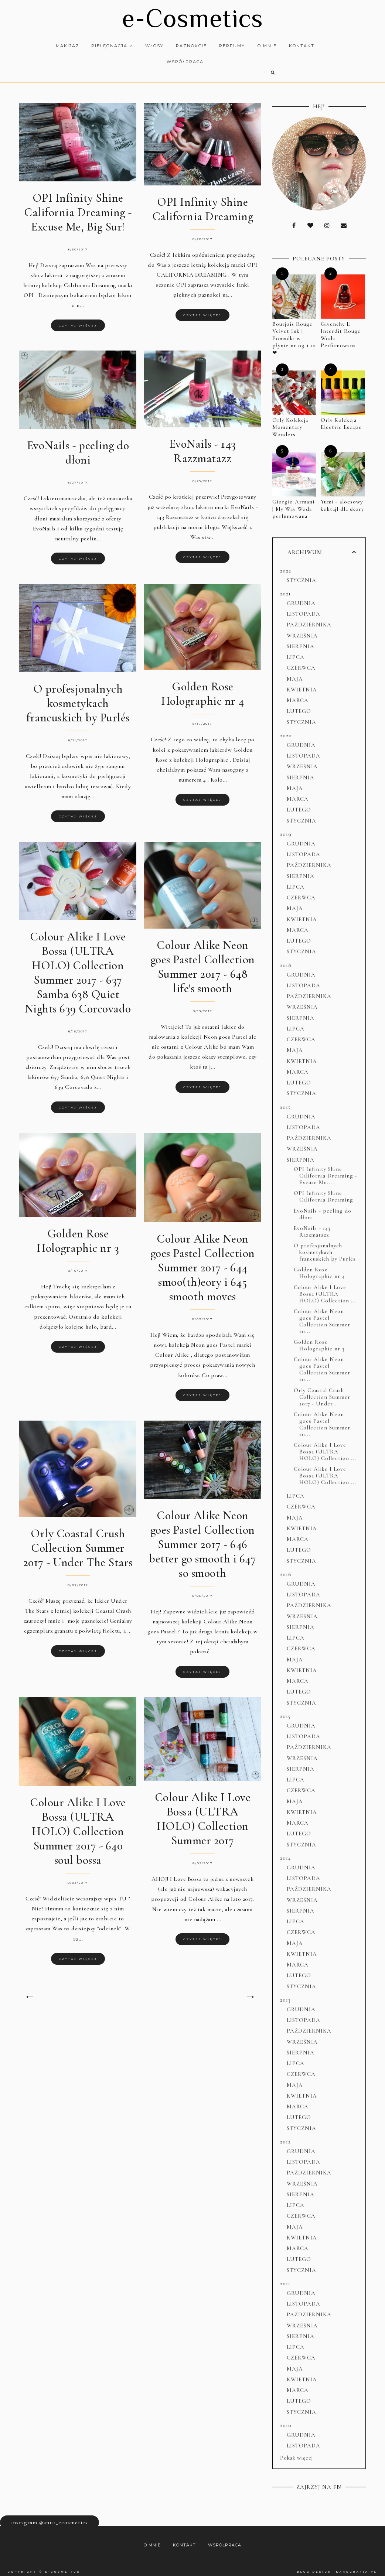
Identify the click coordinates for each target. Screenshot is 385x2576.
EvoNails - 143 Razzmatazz (202, 444)
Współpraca (180, 61)
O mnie (262, 45)
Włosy (149, 45)
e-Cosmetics (192, 18)
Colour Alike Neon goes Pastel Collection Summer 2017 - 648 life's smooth (202, 960)
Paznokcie (186, 45)
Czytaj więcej (78, 319)
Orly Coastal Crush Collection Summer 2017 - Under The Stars (78, 1541)
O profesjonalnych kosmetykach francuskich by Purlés (78, 696)
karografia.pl (357, 2565)
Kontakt (297, 45)
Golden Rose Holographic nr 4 (202, 687)
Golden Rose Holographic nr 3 (78, 1234)
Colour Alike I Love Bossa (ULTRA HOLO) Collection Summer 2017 (203, 1812)
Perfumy (228, 45)
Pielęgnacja (107, 45)
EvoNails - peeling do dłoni (78, 445)
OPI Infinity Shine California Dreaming (202, 202)
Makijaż (62, 45)
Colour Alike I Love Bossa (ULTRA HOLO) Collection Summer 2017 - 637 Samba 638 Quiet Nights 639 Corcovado (78, 966)
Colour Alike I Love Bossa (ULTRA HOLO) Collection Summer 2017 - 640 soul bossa (78, 1824)
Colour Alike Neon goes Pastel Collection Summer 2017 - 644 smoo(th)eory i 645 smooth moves (202, 1261)
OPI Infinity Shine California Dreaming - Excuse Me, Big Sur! (78, 205)
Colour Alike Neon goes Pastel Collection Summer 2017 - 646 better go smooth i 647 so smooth (202, 1537)
